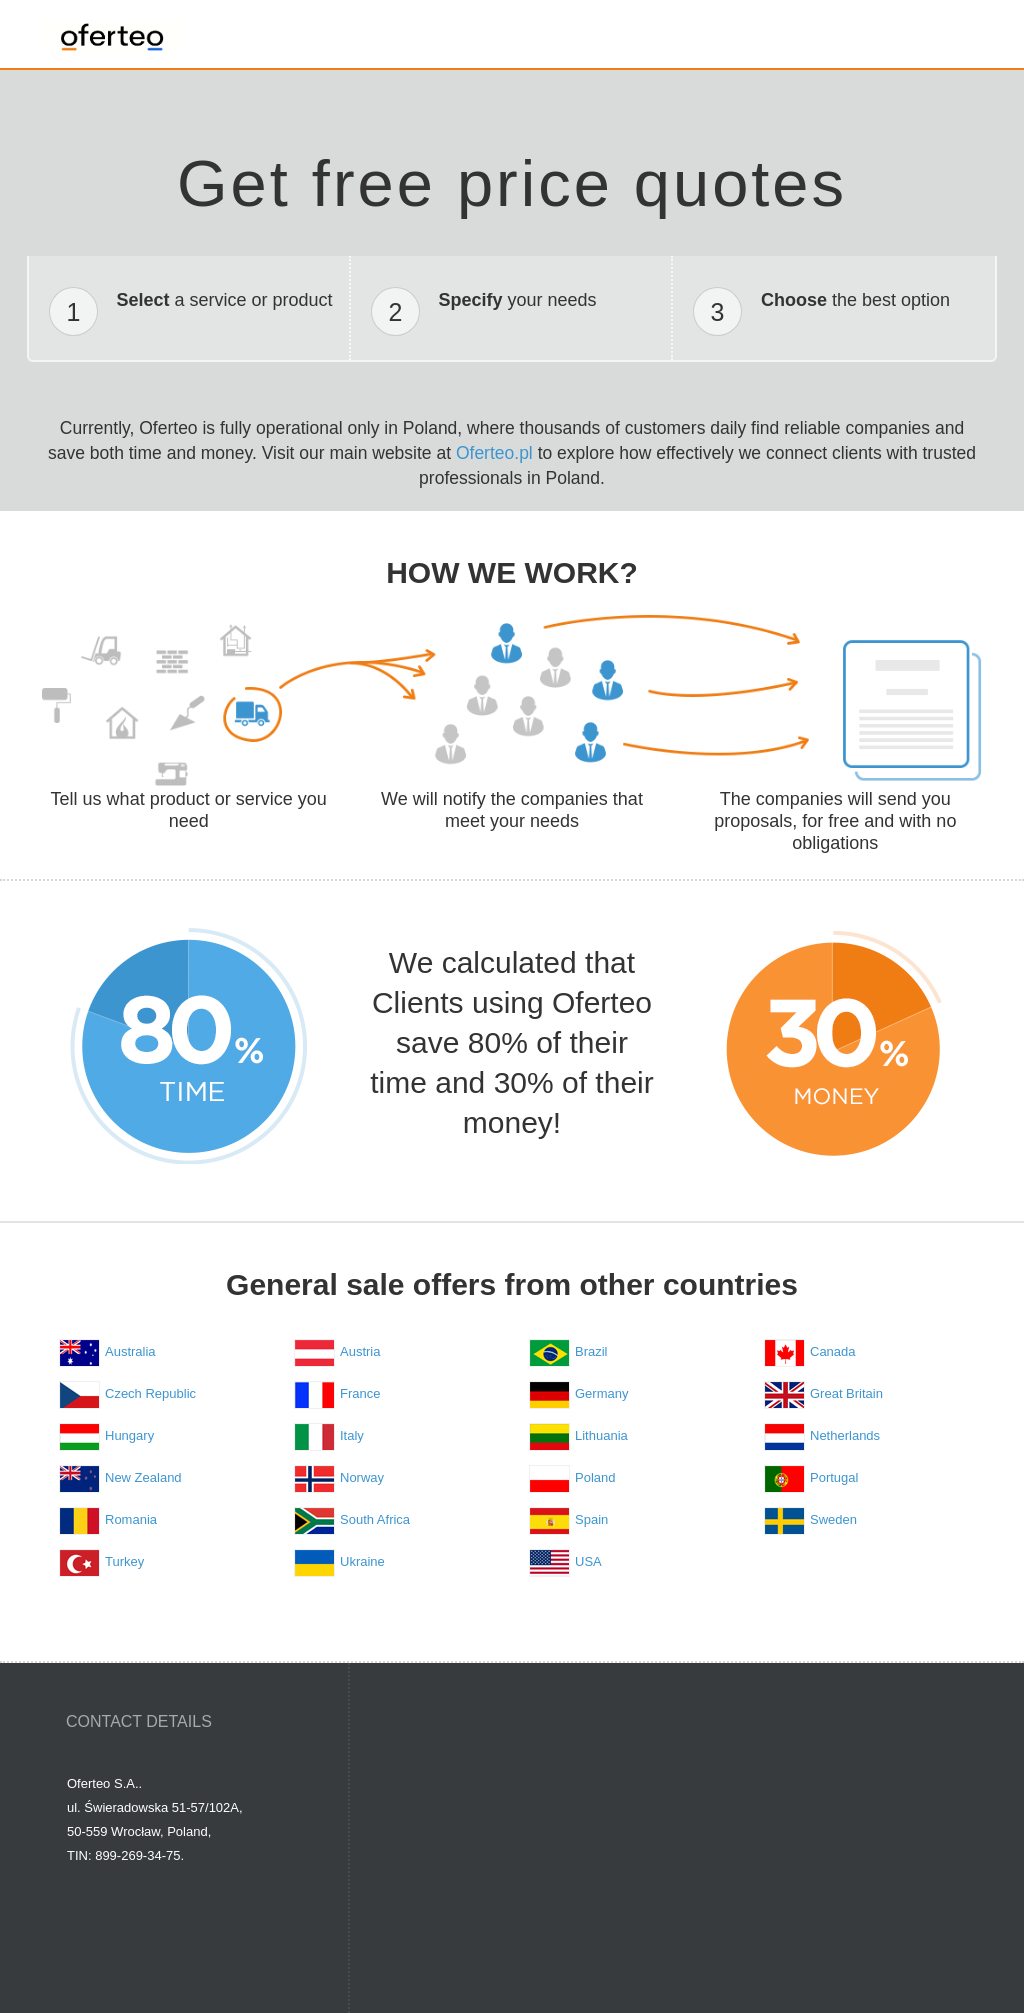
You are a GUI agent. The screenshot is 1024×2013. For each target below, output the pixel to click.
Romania (131, 1519)
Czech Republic (150, 1393)
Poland (595, 1477)
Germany (601, 1393)
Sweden (833, 1519)
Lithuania (601, 1435)
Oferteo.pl (494, 453)
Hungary (129, 1435)
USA (588, 1561)
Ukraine (362, 1561)
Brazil (591, 1351)
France (360, 1393)
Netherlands (845, 1435)
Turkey (124, 1561)
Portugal (834, 1477)
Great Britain (846, 1393)
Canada (833, 1351)
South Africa (375, 1519)
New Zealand (143, 1477)
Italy (352, 1435)
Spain (591, 1519)
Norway (362, 1477)
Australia (130, 1351)
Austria (360, 1351)
